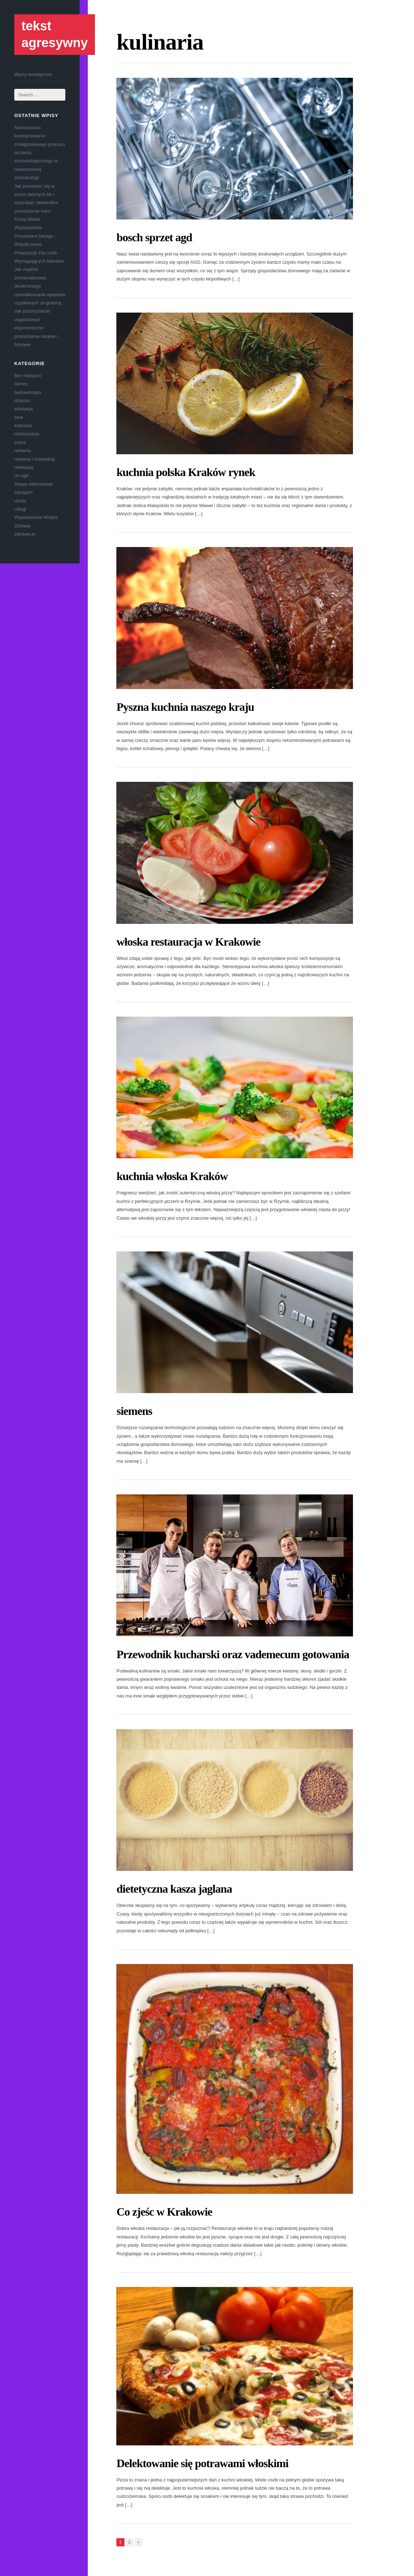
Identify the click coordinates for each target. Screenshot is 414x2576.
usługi (20, 509)
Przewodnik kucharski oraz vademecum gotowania (232, 1654)
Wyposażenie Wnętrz (36, 517)
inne (18, 417)
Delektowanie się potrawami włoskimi (202, 2463)
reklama (22, 450)
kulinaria (22, 425)
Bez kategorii (27, 375)
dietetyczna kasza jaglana (174, 1888)
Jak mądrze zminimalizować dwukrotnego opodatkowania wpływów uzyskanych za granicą (39, 286)
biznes (21, 383)
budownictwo (27, 392)
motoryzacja (26, 433)
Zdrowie (22, 525)
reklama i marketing (34, 459)
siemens (134, 1411)
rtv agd (21, 475)
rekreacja (23, 467)
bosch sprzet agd (154, 237)
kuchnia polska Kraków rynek (185, 472)
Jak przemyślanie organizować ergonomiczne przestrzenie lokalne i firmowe (36, 327)
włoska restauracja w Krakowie (188, 941)
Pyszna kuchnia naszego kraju (185, 706)
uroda (20, 500)
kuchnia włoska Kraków (172, 1176)
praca (20, 442)
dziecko (22, 400)
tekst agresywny (54, 34)
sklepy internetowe (33, 484)
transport (23, 492)
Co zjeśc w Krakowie (164, 2211)
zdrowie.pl (24, 534)
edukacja (23, 408)
